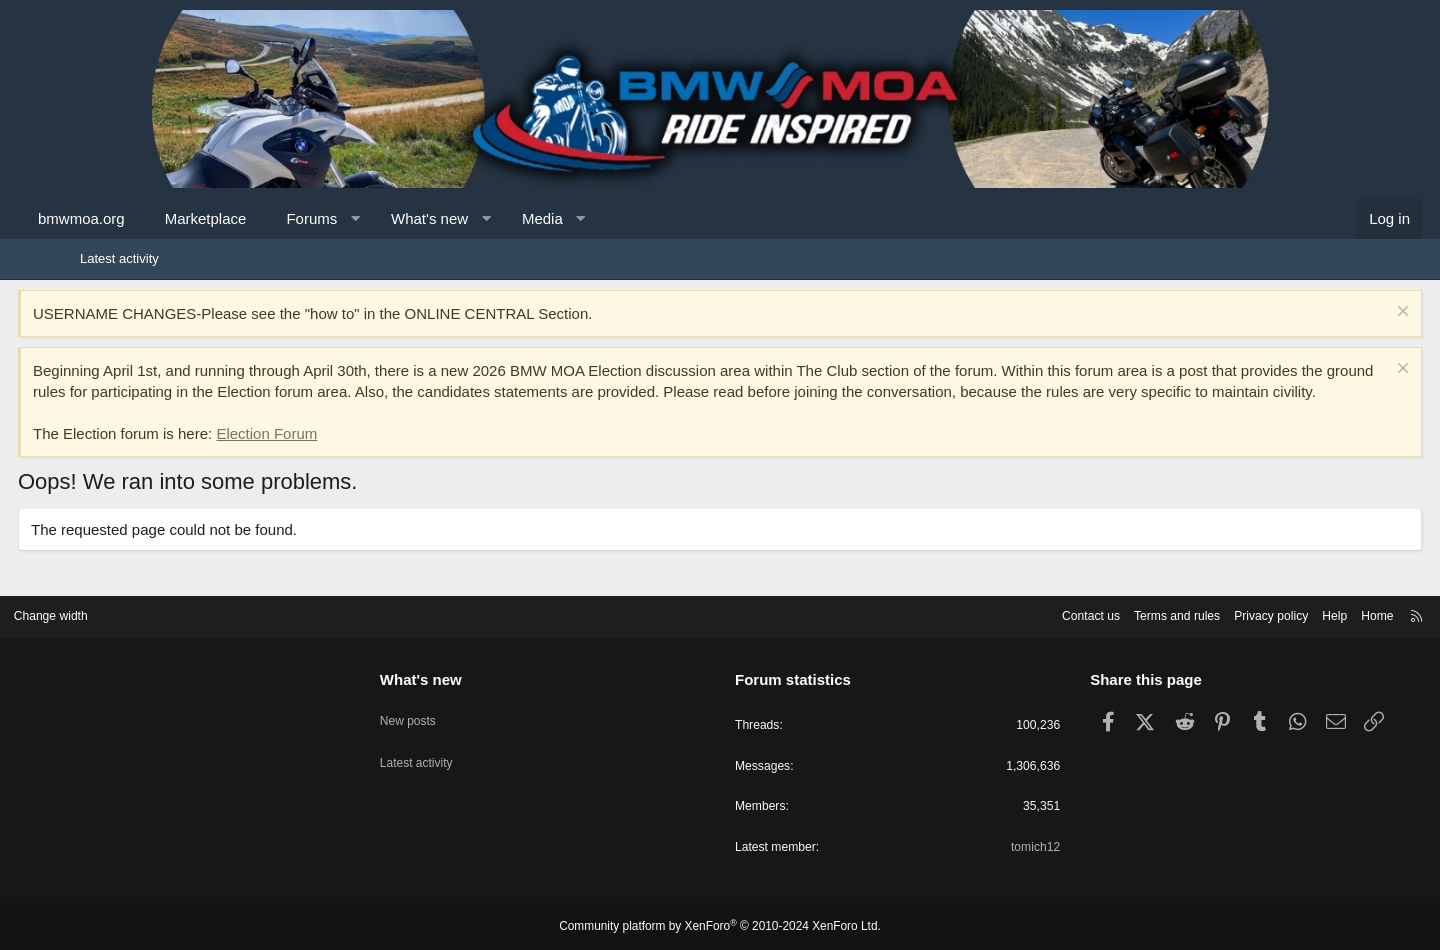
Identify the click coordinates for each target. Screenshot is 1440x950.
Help (1255, 612)
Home (1300, 612)
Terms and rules (1087, 612)
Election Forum (328, 454)
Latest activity (119, 258)
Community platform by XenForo (720, 927)
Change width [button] (129, 612)
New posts (448, 709)
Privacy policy (1187, 612)
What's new (491, 218)
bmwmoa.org (143, 218)
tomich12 (996, 847)
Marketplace (268, 218)
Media (604, 218)
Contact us (995, 612)
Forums (373, 218)
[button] (417, 218)
